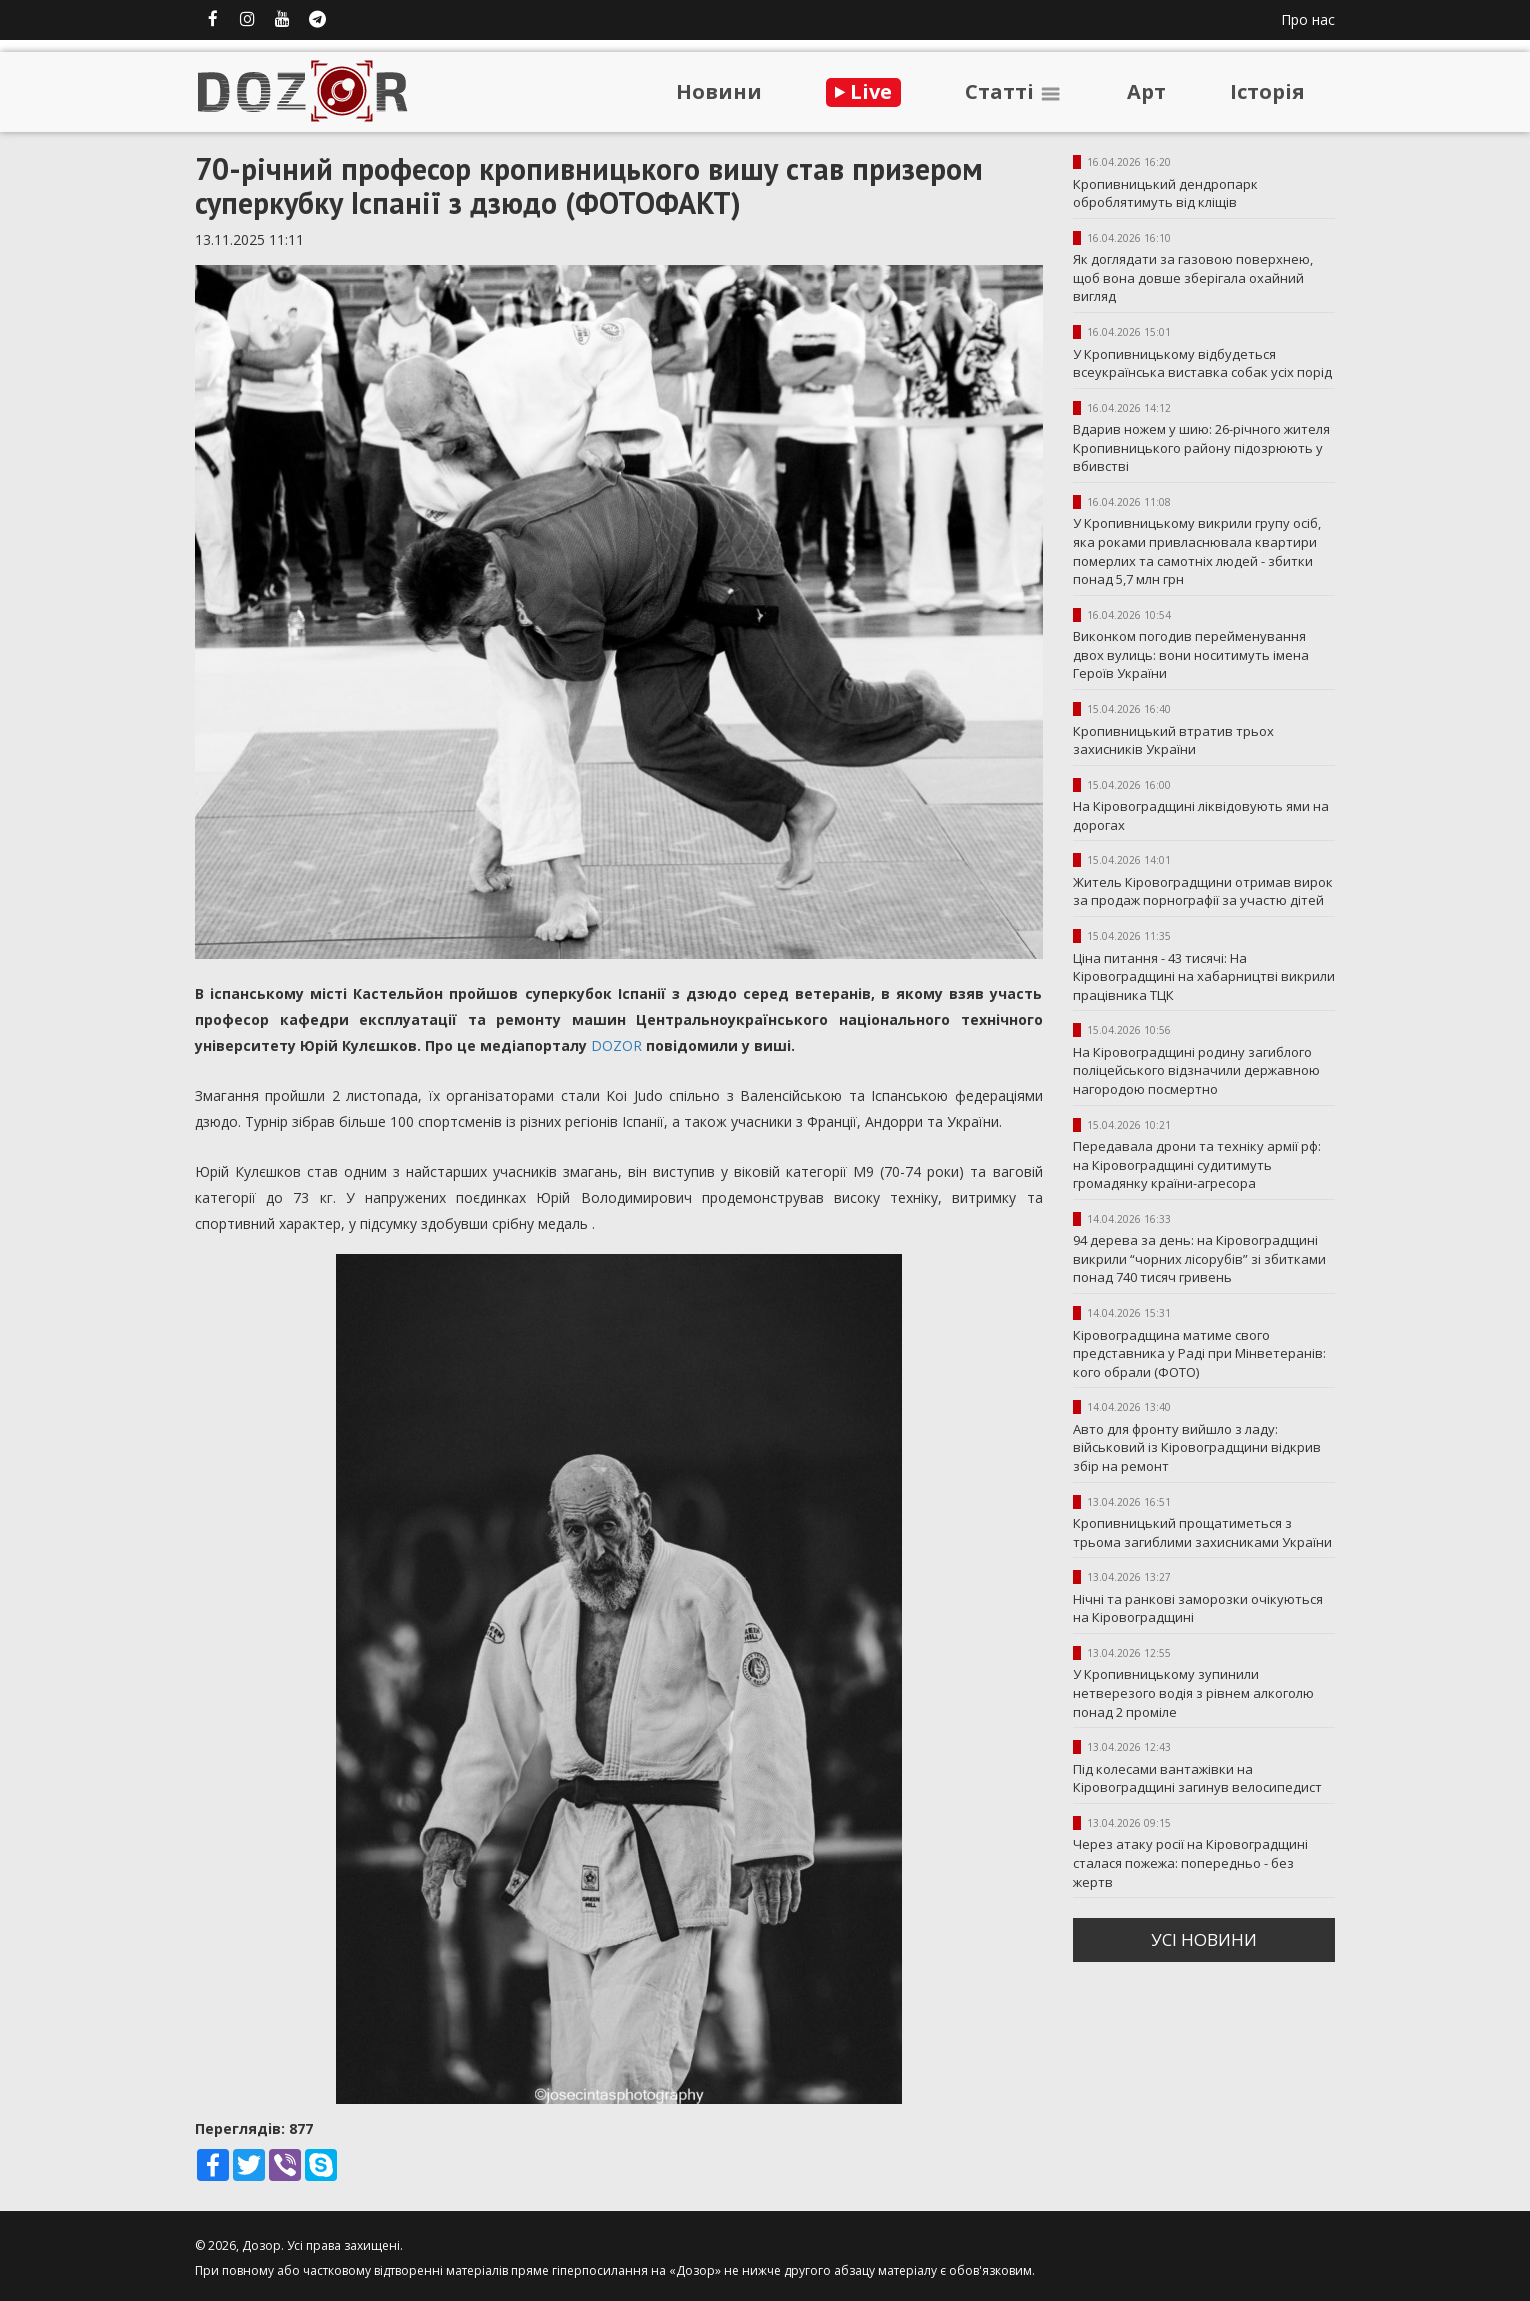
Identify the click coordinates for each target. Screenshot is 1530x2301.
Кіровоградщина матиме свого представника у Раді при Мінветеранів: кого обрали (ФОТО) (1199, 1353)
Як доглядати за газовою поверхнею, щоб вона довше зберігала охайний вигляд (1193, 277)
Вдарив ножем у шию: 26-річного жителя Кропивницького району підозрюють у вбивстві (1201, 447)
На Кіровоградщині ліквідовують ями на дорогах (1201, 815)
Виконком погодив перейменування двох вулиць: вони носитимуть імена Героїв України (1191, 654)
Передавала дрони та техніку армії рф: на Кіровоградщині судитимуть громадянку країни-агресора (1197, 1164)
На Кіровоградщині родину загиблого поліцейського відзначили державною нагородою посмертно (1196, 1070)
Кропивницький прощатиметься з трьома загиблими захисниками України (1202, 1532)
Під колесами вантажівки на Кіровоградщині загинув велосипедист (1197, 1778)
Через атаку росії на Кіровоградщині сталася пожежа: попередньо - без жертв (1190, 1862)
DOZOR (616, 1045)
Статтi (1014, 91)
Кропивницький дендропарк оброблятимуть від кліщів (1165, 193)
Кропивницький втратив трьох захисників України (1173, 740)
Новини (719, 91)
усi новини (1204, 1939)
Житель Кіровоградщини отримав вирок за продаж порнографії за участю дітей (1203, 891)
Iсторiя (1267, 91)
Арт (1146, 91)
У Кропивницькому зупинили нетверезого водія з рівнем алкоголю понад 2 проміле (1193, 1692)
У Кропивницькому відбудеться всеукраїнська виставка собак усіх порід (1202, 363)
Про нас (1308, 19)
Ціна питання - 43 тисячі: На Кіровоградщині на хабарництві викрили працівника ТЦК (1204, 976)
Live (863, 91)
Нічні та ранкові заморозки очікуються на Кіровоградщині (1198, 1608)
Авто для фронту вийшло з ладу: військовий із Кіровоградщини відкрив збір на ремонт (1197, 1447)
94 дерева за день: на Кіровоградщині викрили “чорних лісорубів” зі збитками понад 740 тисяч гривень (1199, 1258)
